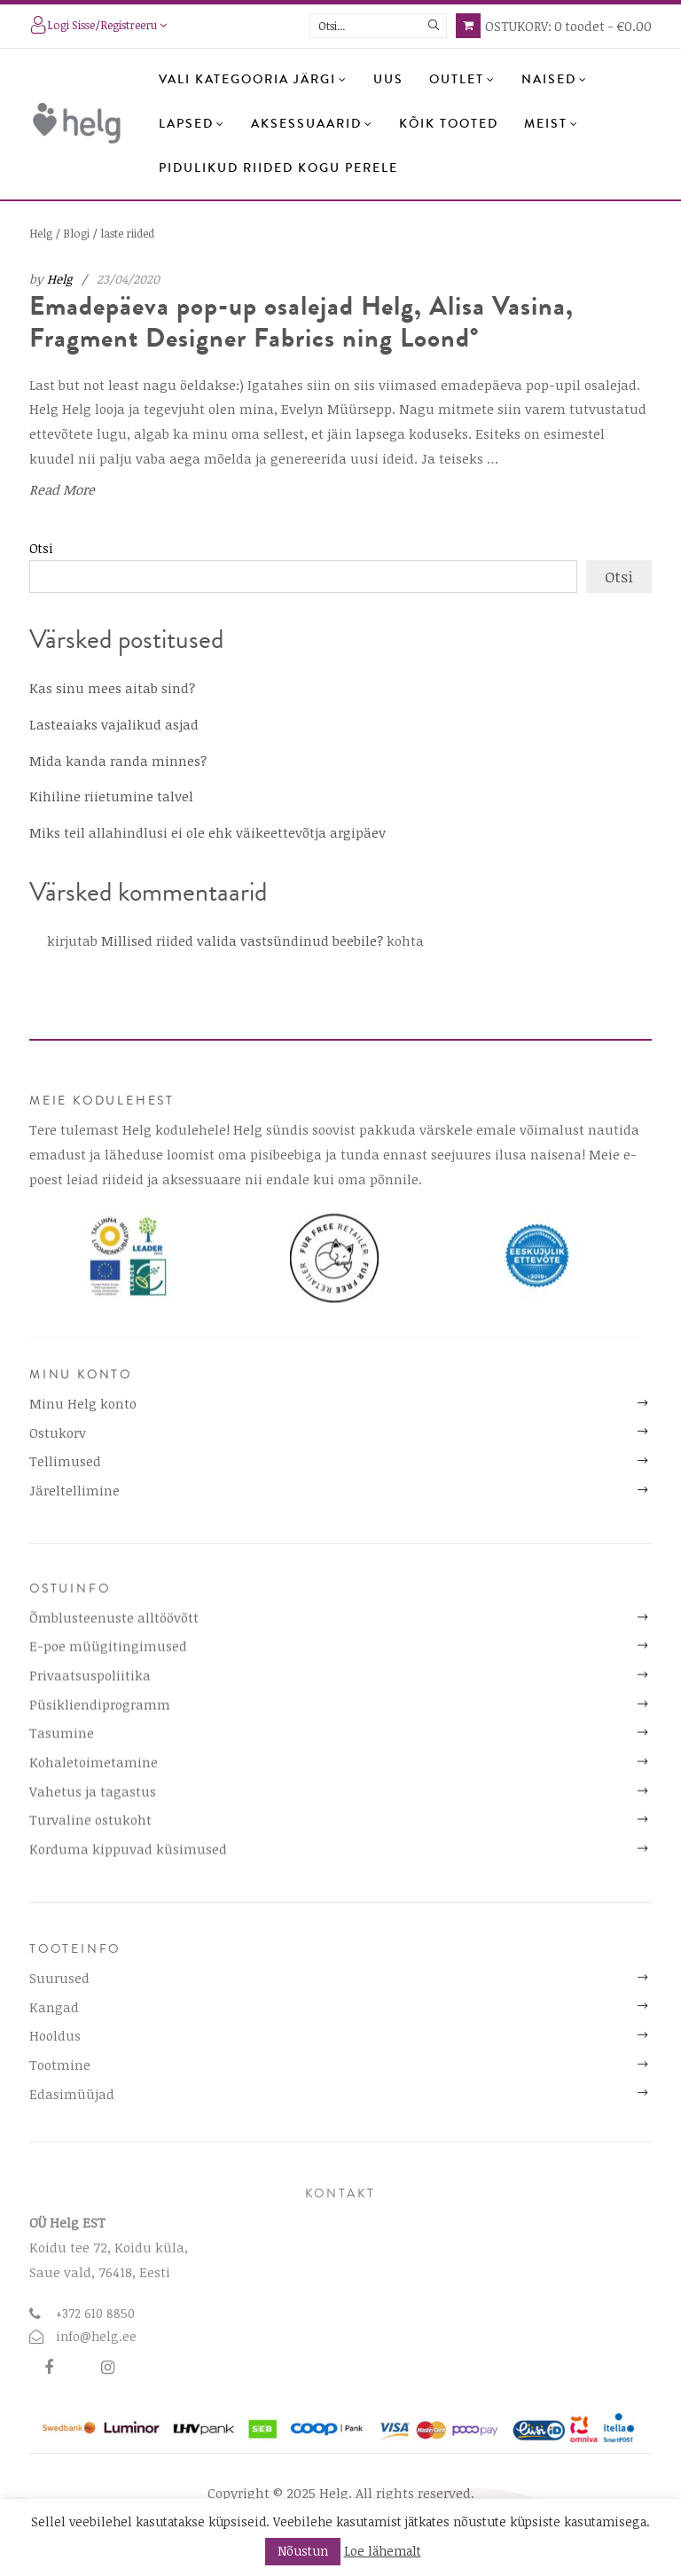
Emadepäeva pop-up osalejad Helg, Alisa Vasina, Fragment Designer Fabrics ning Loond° (301, 322)
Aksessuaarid (312, 124)
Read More (62, 488)
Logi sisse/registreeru (98, 26)
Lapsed (192, 124)
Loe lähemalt (382, 2550)
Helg (59, 278)
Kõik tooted (448, 124)
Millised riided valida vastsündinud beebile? (242, 940)
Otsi (41, 548)
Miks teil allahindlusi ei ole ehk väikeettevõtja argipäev (207, 832)
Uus (388, 80)
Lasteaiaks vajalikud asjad (114, 724)
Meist (551, 124)
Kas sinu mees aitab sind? (112, 688)
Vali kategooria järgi (253, 80)
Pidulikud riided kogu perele (278, 168)
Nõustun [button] (303, 2550)
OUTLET (462, 80)
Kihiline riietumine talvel (111, 796)
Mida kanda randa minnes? (118, 760)
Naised (554, 80)
